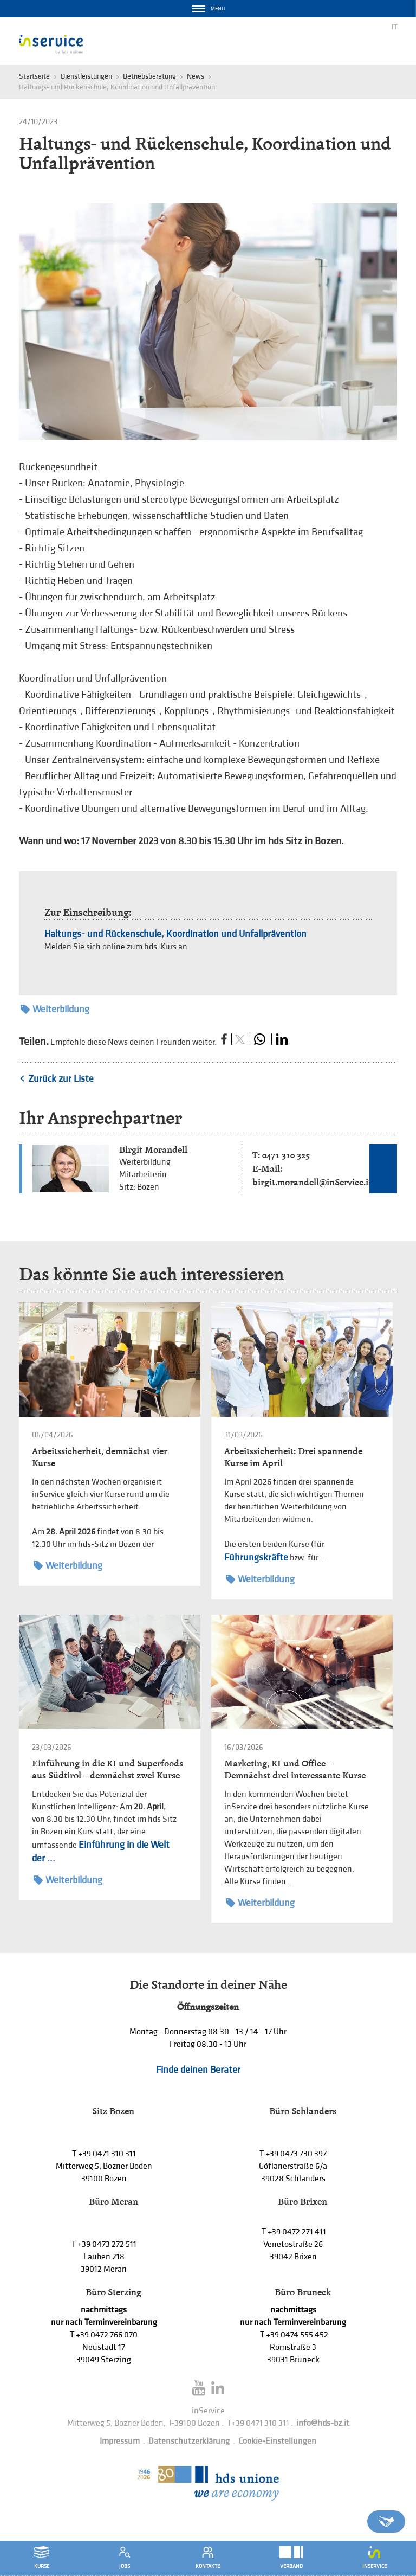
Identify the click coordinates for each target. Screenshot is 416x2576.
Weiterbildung (55, 1009)
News (195, 76)
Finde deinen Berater (198, 2070)
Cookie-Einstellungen (277, 2441)
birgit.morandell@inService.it (312, 1182)
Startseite (34, 76)
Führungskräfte (256, 1557)
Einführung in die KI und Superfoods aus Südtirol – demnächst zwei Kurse (107, 1769)
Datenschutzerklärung (189, 2441)
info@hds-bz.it (322, 2423)
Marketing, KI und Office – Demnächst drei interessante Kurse (295, 1769)
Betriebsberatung (149, 76)
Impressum (120, 2441)
